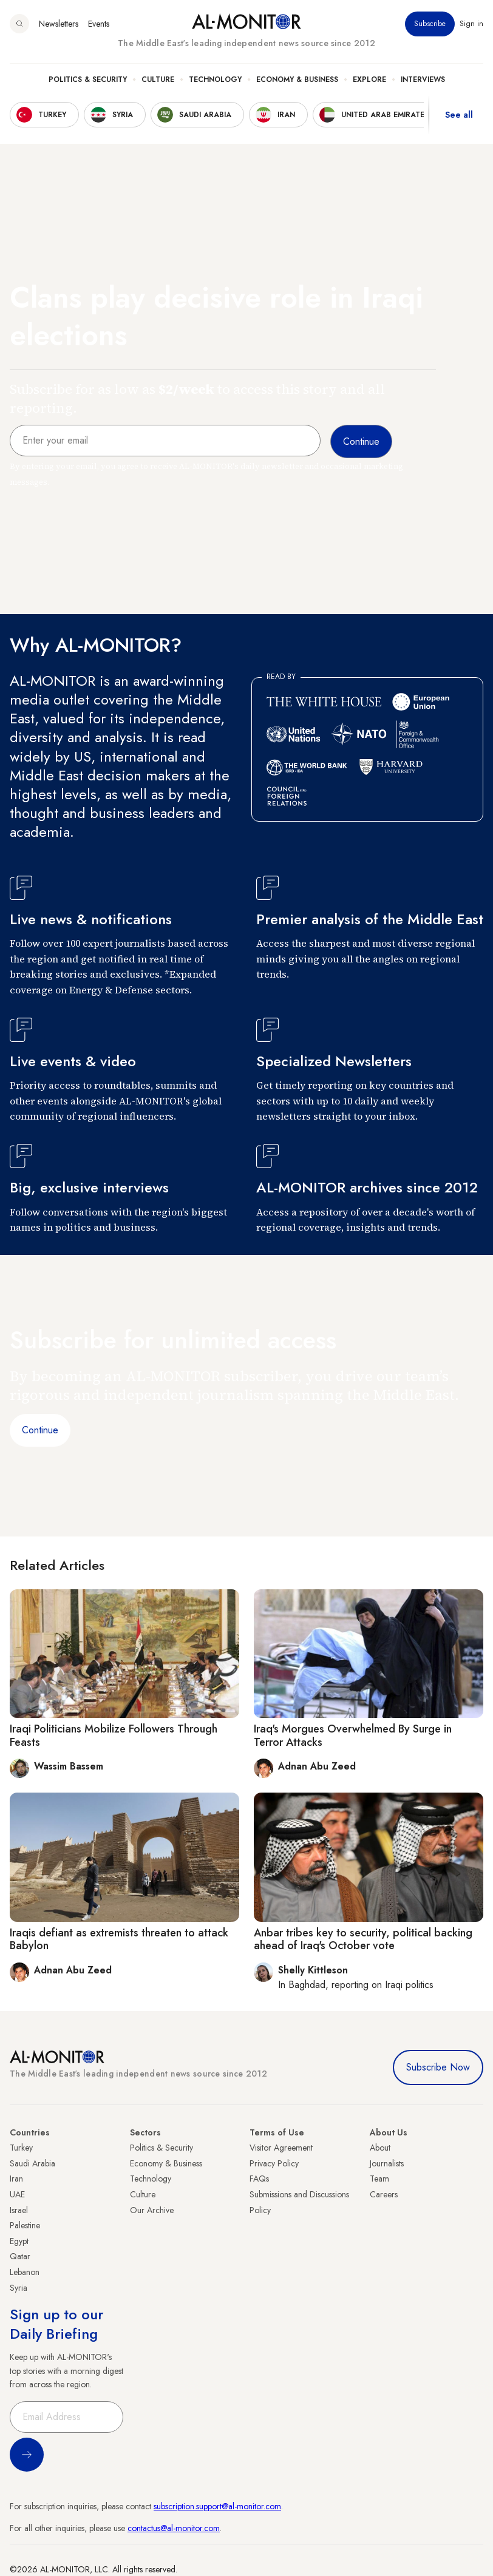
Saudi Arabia (32, 2163)
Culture (157, 79)
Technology (215, 79)
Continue (40, 1430)
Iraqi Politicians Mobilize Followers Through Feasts (113, 1735)
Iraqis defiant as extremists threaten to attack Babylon (119, 1939)
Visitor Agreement (281, 2148)
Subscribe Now (438, 2067)
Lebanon (24, 2272)
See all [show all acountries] (459, 115)
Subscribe (430, 23)
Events (98, 24)
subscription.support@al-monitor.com (217, 2506)
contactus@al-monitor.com (173, 2528)
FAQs (259, 2178)
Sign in (471, 23)
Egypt (19, 2241)
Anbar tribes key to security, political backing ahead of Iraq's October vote (363, 1939)
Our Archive (152, 2210)
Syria (18, 2288)
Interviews (423, 79)
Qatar (20, 2256)
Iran (16, 2178)
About (380, 2148)
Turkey (21, 2148)
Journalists (387, 2163)
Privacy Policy (274, 2163)
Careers (384, 2194)
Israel (19, 2210)
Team (379, 2178)
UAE (17, 2194)
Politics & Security (88, 79)
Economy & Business (297, 79)
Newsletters (58, 24)
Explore (369, 79)
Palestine (25, 2225)
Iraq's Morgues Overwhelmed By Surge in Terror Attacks (353, 1735)
